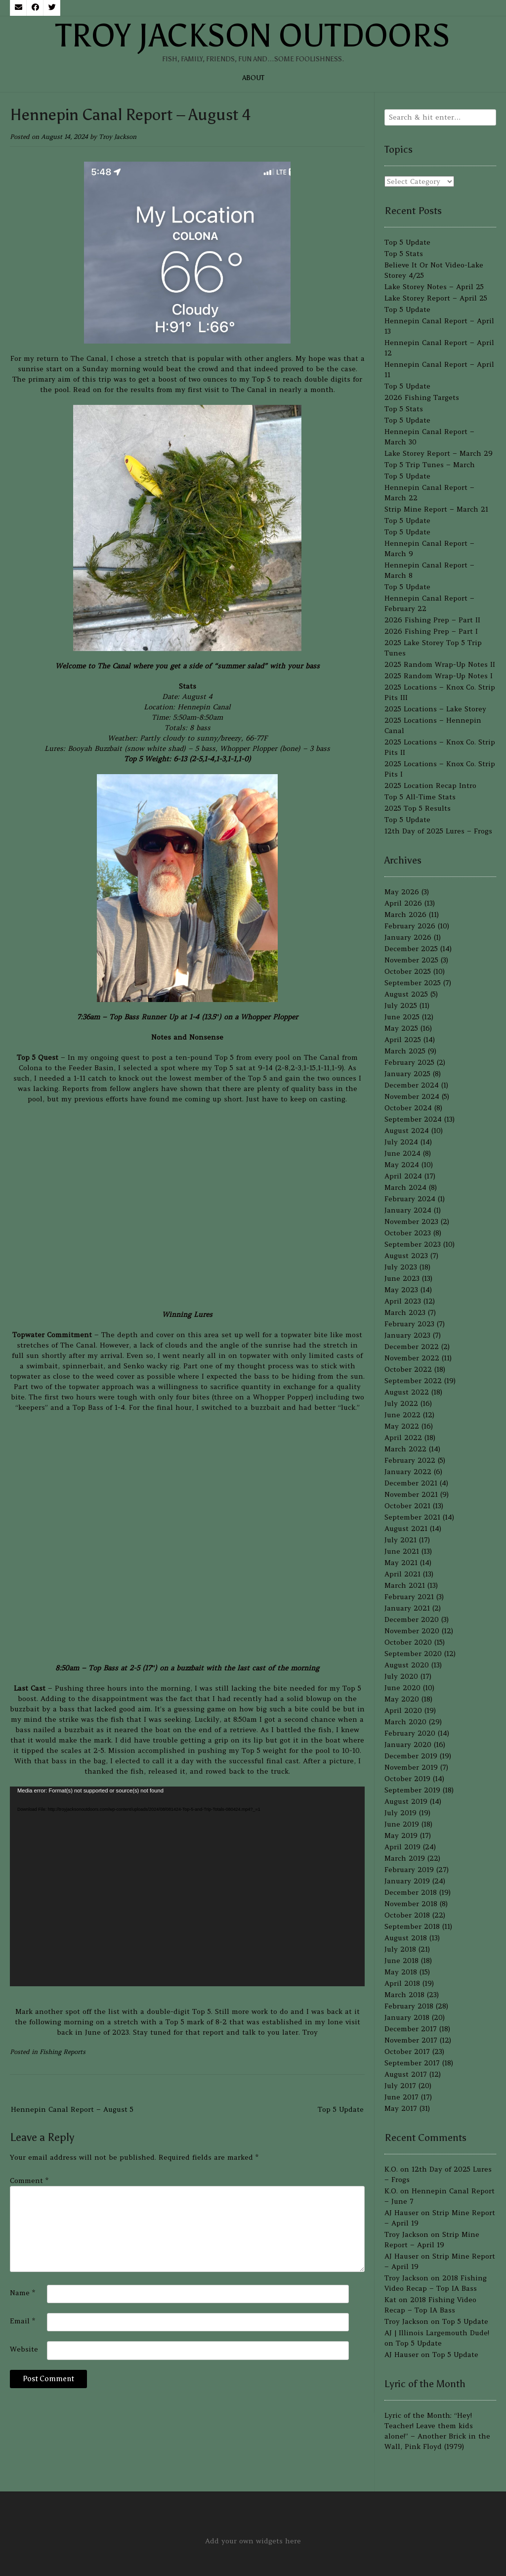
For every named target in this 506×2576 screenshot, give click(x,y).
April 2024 (403, 1176)
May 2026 (401, 891)
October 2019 (407, 1778)
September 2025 (412, 982)
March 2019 (404, 1858)
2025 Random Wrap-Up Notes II (439, 664)
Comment (29, 2180)
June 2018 (401, 1960)
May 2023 (401, 1289)
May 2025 (401, 1028)
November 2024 (411, 1096)
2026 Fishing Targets (421, 397)
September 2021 (412, 1517)
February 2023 (409, 1323)
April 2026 (403, 903)
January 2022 (407, 1471)
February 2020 (409, 1733)
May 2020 (401, 1699)
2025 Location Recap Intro (430, 785)
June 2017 (401, 2097)
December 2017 (410, 2028)
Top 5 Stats (403, 253)
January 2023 (407, 1335)
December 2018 (410, 1892)
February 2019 (409, 1869)
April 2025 (402, 1039)
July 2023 (400, 1267)
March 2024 (405, 1187)
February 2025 (409, 1062)
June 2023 (402, 1278)
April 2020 (403, 1710)
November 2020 (411, 1630)
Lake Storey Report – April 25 (435, 298)
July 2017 (400, 2085)
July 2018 (400, 1949)
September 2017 (412, 2062)
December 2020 (411, 1619)
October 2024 (408, 1107)
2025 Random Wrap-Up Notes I (438, 675)
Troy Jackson (117, 136)
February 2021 (409, 1596)
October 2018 (407, 1915)
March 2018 (404, 1994)
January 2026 (407, 937)
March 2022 (405, 1448)
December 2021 (410, 1483)
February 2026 (409, 925)
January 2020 (407, 1744)
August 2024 (406, 1130)
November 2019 (411, 1767)
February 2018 (408, 2006)
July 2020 (401, 1676)
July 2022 (401, 1403)
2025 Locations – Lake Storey (435, 708)
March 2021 (404, 1585)
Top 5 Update (341, 2109)
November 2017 (410, 2040)
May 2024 (401, 1164)
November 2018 (410, 1903)
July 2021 (400, 1539)
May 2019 (401, 1835)
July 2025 (400, 1005)
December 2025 (411, 948)
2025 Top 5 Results (417, 808)
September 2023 (412, 1244)
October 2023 (407, 1232)
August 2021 (405, 1528)
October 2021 (407, 1505)
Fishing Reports (62, 2051)
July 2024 (401, 1141)
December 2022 (411, 1346)
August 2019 (405, 1801)
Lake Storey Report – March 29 (438, 453)
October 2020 (408, 1642)
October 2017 (407, 2051)
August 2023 (406, 1255)
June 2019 (401, 1824)
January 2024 (407, 1210)
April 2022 (403, 1437)
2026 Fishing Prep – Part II (432, 619)
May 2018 (400, 1971)
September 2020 (413, 1653)
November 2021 (411, 1494)
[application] (187, 1886)
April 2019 (402, 1846)
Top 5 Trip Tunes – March (429, 464)
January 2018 (406, 2017)
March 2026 (405, 914)
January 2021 (407, 1608)
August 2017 (405, 2074)
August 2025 (406, 994)
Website (24, 2349)
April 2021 (402, 1574)
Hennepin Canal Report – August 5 (72, 2109)
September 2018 (412, 1926)
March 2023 (404, 1312)
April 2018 (402, 1983)
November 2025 (411, 960)
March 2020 (405, 1721)
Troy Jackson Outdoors (253, 35)
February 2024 (409, 1198)
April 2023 (402, 1301)
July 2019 (400, 1812)
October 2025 (407, 971)
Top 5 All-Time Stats (420, 796)
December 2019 (410, 1755)
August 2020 (406, 1664)
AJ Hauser (401, 2212)
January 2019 (407, 1881)
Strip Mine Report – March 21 (436, 509)
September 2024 (413, 1119)
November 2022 (411, 1357)
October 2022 (408, 1369)
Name (22, 2292)
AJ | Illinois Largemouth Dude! (436, 2332)
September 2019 (412, 1790)
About (253, 78)
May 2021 (401, 1562)
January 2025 (407, 1073)
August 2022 (406, 1392)
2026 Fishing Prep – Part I (431, 631)
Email (22, 2320)
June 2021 (401, 1551)
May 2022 (401, 1426)
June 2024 (402, 1153)
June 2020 (402, 1687)
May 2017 (400, 2108)
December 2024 (411, 1085)
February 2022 (409, 1460)
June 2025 (402, 1016)
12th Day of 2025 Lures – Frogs (438, 831)
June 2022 (402, 1414)
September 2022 (413, 1380)
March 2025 (404, 1051)
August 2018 (405, 1937)
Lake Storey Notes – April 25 (434, 286)
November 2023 (411, 1221)
